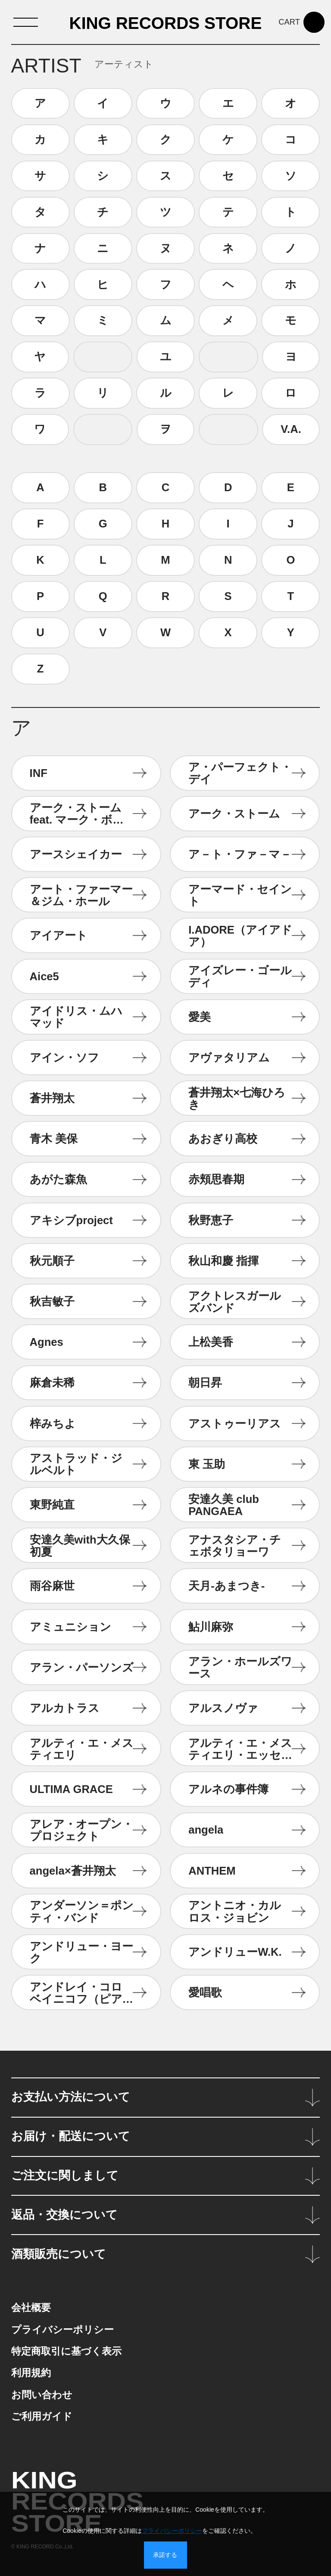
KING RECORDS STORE (165, 23)
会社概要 (31, 2307)
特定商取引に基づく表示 (66, 2351)
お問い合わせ (41, 2395)
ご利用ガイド (41, 2416)
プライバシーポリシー (62, 2329)
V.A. (291, 429)
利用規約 (31, 2373)
